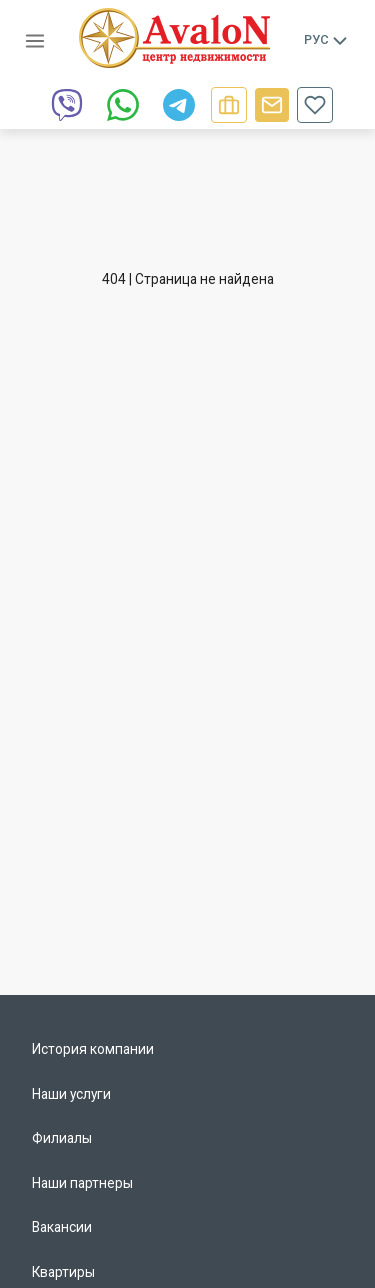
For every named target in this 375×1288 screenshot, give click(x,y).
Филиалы (62, 1138)
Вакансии (62, 1227)
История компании (93, 1049)
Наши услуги (71, 1094)
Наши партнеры (82, 1183)
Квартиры (63, 1272)
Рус (327, 40)
